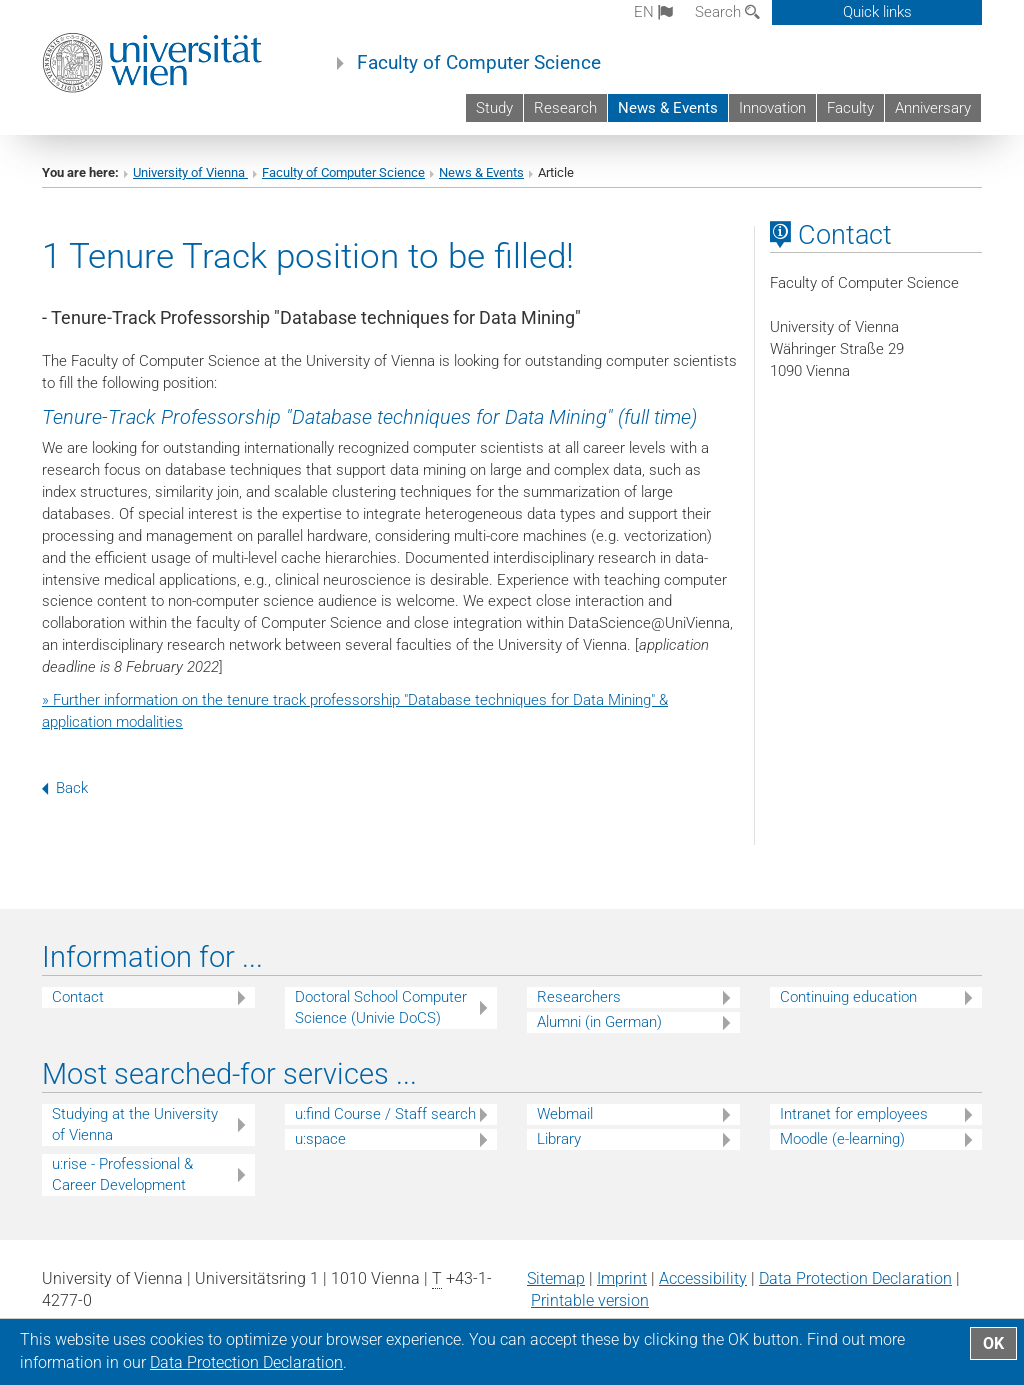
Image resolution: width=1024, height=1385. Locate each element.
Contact (78, 997)
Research (565, 108)
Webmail (565, 1114)
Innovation (772, 108)
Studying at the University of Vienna (135, 1124)
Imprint (622, 1278)
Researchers (579, 997)
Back (65, 788)
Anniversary (933, 108)
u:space (320, 1139)
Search (727, 12)
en (653, 12)
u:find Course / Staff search (385, 1114)
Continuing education (848, 997)
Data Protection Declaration (855, 1278)
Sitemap (556, 1278)
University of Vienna (190, 172)
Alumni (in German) (599, 1022)
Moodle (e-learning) (842, 1139)
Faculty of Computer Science (479, 63)
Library (559, 1139)
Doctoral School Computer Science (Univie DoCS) (381, 1007)
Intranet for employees (854, 1114)
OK (993, 1343)
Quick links (877, 12)
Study (494, 108)
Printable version (590, 1300)
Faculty (850, 108)
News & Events (668, 108)
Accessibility (703, 1278)
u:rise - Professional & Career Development (122, 1174)
